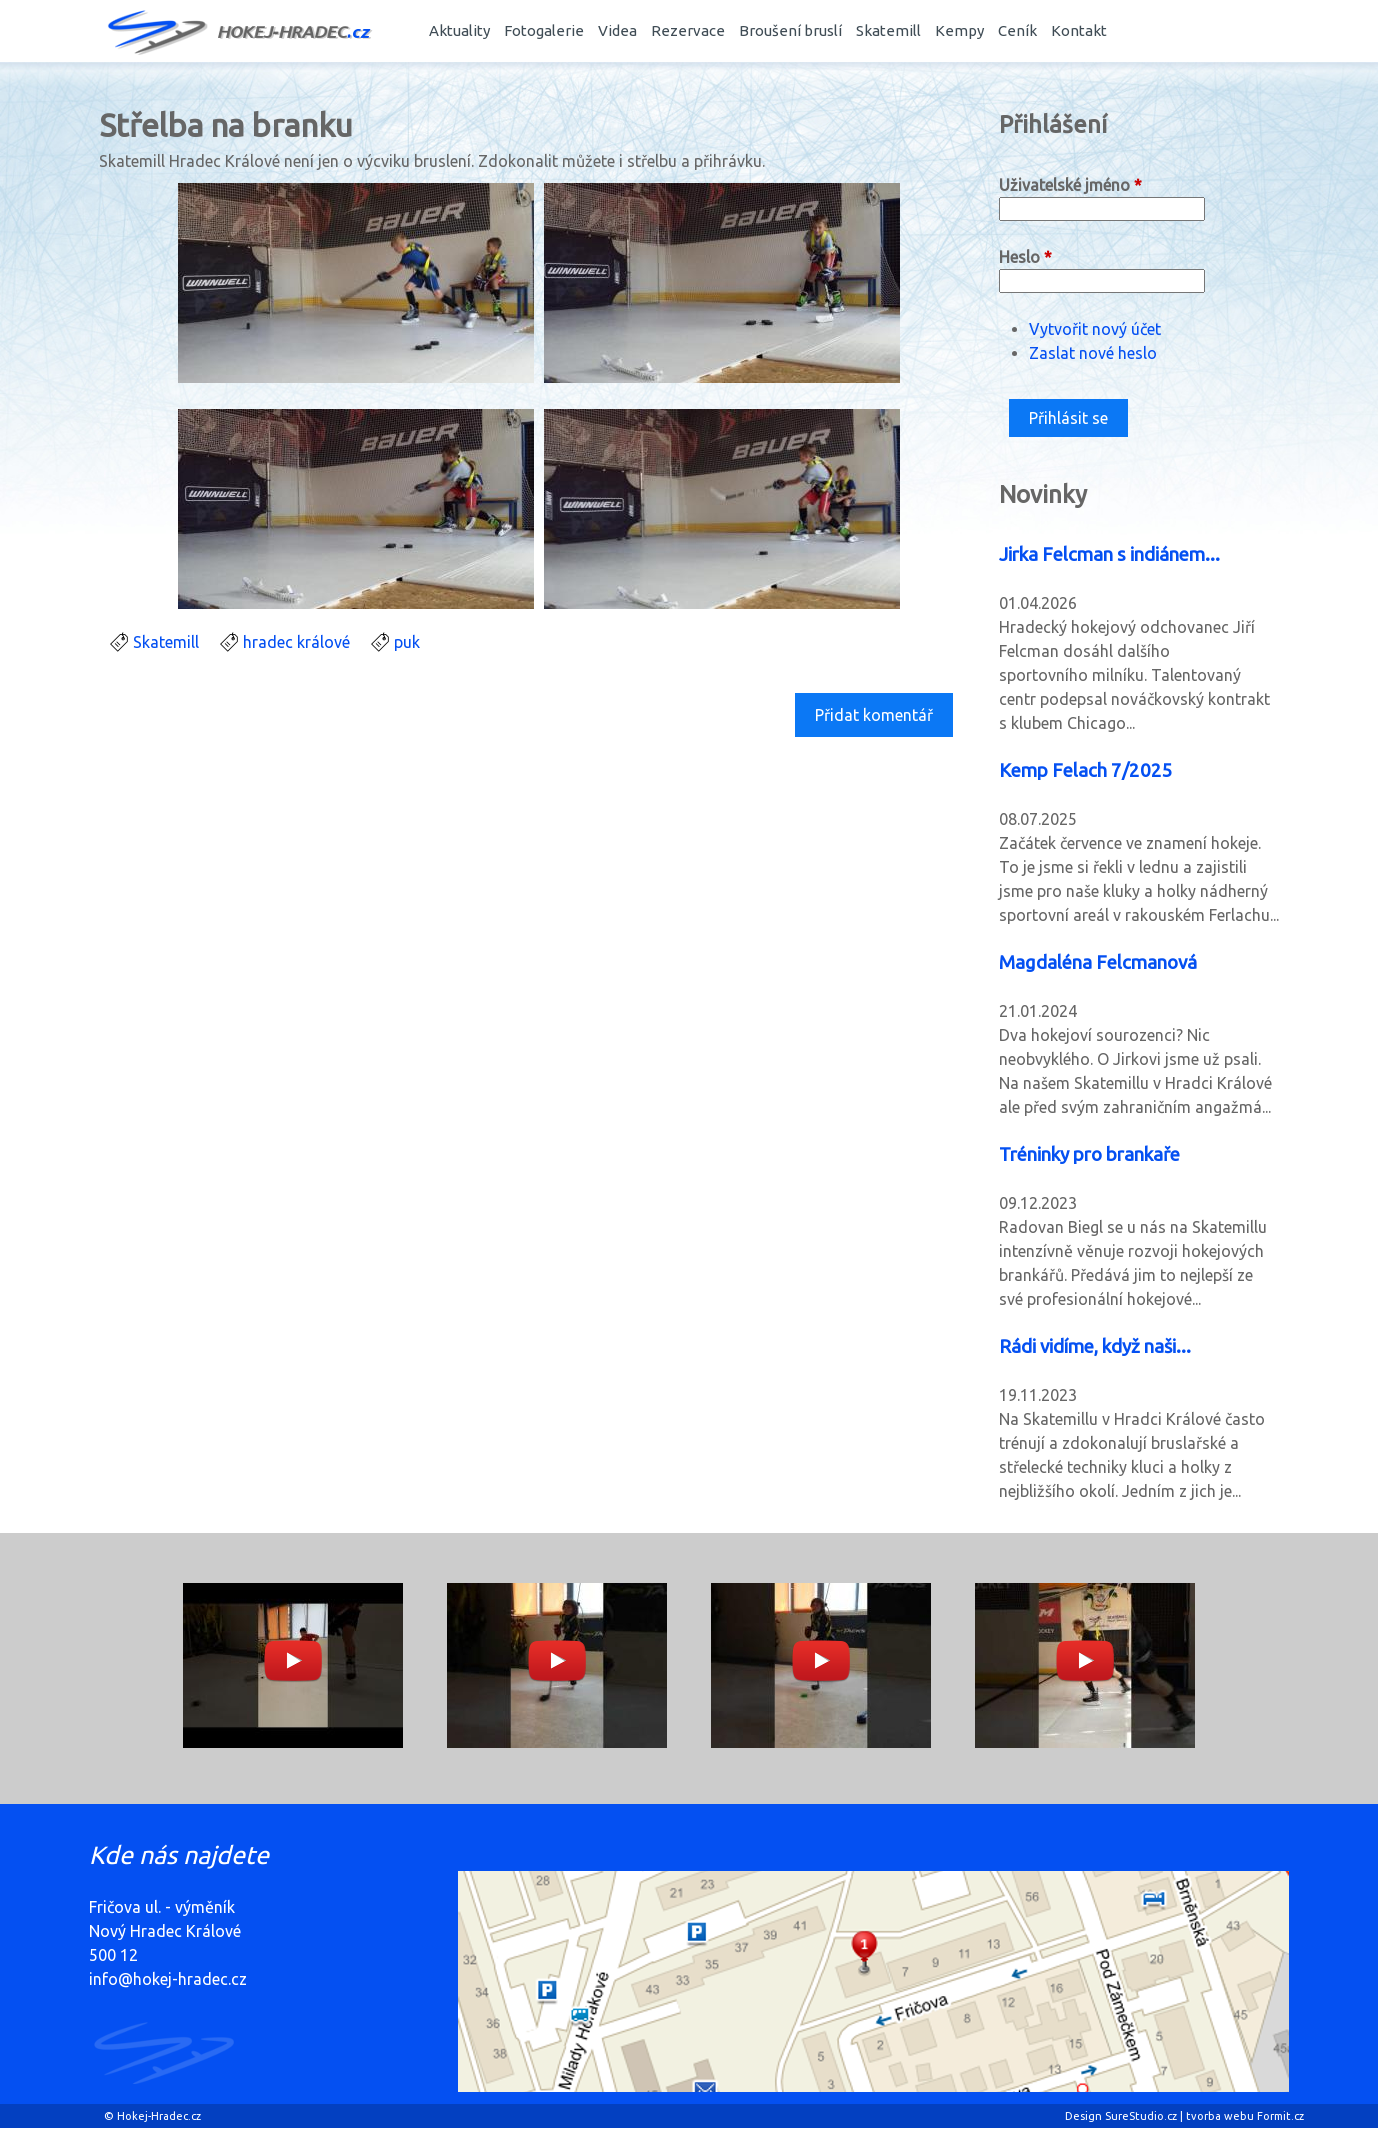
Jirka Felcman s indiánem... (1109, 554)
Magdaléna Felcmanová (1098, 962)
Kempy (959, 30)
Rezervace (688, 30)
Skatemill (888, 30)
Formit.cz (1280, 2116)
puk (407, 642)
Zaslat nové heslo (1093, 353)
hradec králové (296, 642)
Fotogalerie (544, 30)
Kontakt (1079, 30)
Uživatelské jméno (1070, 185)
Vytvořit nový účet (1095, 329)
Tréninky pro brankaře (1089, 1154)
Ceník (1017, 30)
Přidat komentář (874, 715)
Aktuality (459, 30)
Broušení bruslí (790, 30)
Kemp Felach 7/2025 (1086, 770)
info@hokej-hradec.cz (168, 1979)
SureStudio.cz (1141, 2116)
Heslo (1025, 257)
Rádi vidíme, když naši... (1095, 1346)
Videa (617, 30)
